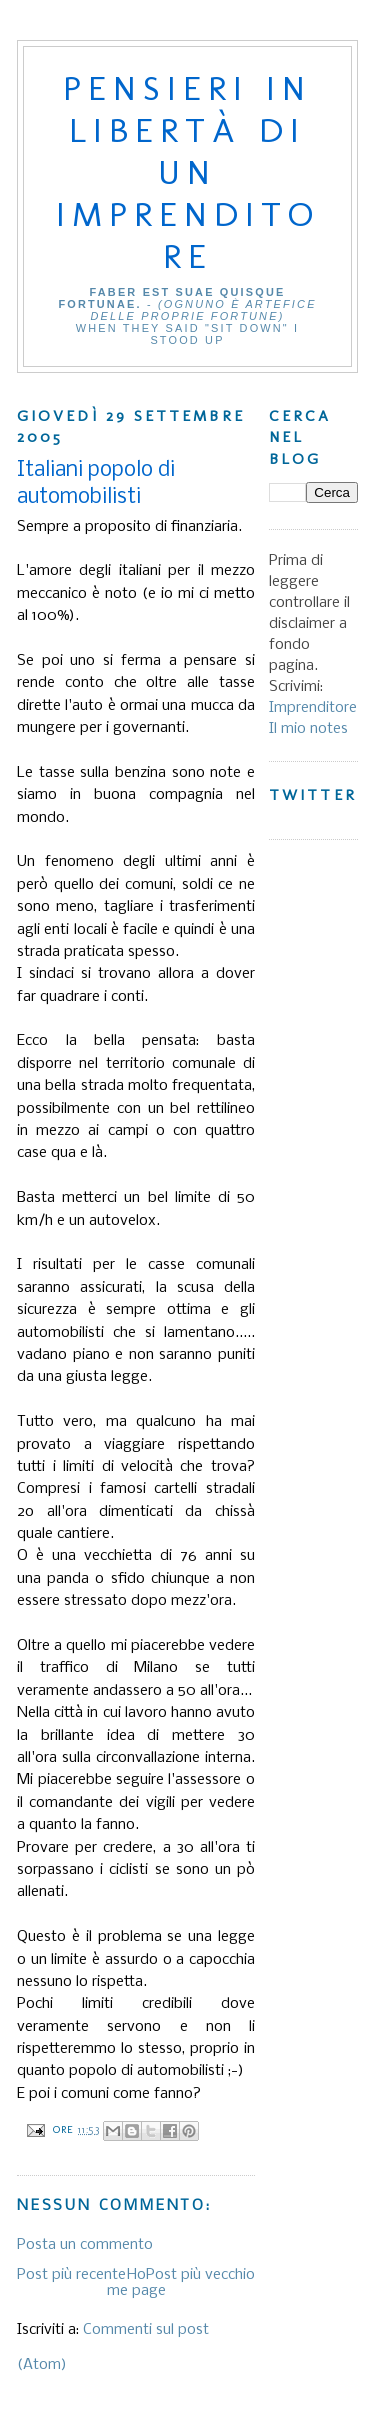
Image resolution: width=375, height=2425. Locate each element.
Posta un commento (85, 2245)
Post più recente (71, 2275)
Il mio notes (308, 729)
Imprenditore (313, 708)
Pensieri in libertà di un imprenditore (188, 172)
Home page (136, 2283)
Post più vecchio (200, 2275)
